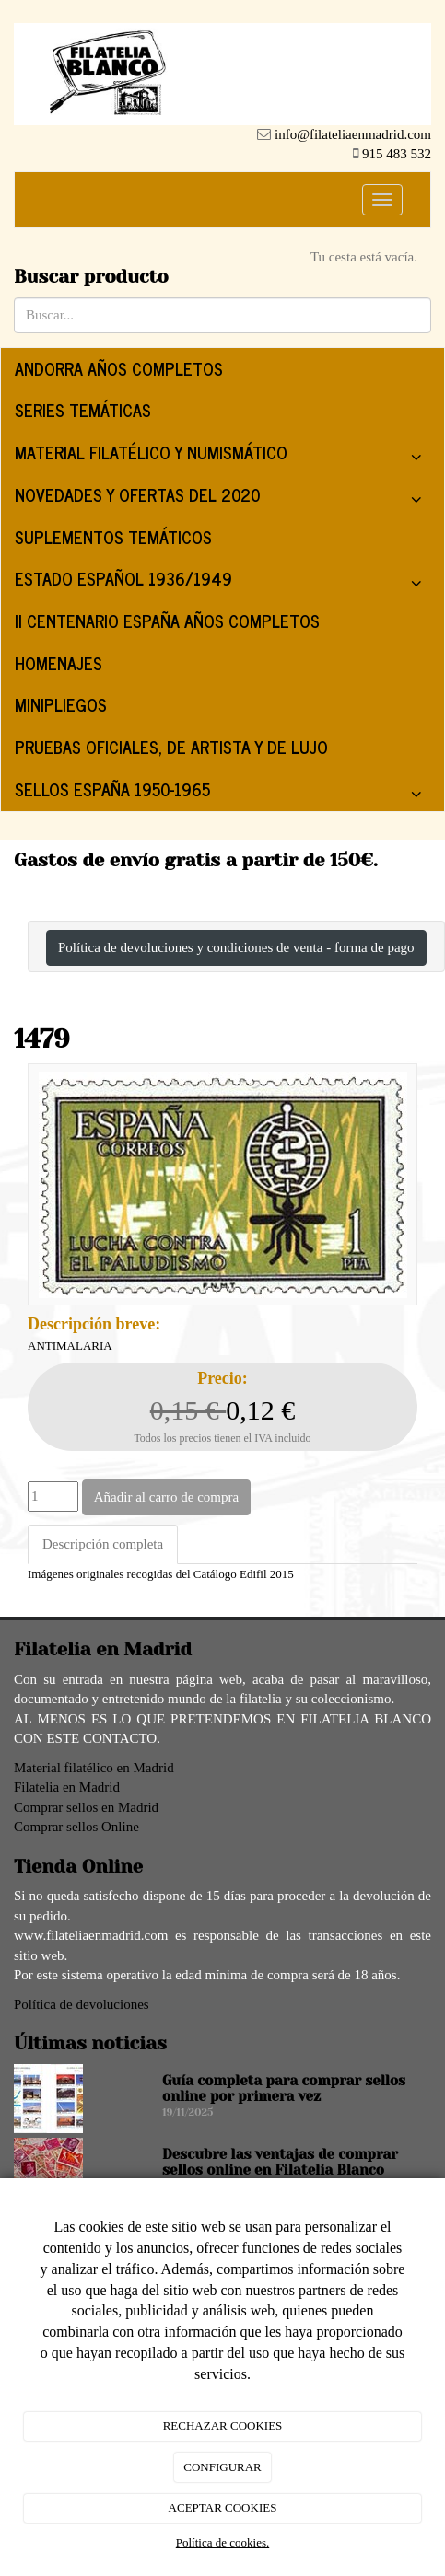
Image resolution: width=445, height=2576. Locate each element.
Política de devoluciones (81, 2004)
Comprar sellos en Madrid (86, 1807)
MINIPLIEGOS (61, 704)
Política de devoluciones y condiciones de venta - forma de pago (236, 947)
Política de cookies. (222, 2542)
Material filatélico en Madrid (94, 1767)
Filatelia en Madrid (67, 1787)
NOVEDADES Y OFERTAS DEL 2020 (222, 498)
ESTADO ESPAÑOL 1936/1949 (222, 582)
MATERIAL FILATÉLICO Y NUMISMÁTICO (222, 456)
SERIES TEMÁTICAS (83, 410)
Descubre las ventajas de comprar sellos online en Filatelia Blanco (280, 2162)
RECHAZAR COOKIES (223, 2425)
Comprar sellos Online (76, 1826)
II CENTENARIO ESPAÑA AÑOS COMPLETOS (167, 620)
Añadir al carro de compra (166, 1497)
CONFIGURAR (222, 2467)
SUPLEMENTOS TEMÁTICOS (113, 537)
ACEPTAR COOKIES (223, 2507)
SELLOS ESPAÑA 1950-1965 (222, 793)
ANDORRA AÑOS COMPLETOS (119, 368)
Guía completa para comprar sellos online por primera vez (283, 2088)
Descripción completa (102, 1544)
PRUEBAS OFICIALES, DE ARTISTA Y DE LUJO (171, 746)
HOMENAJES (58, 663)
